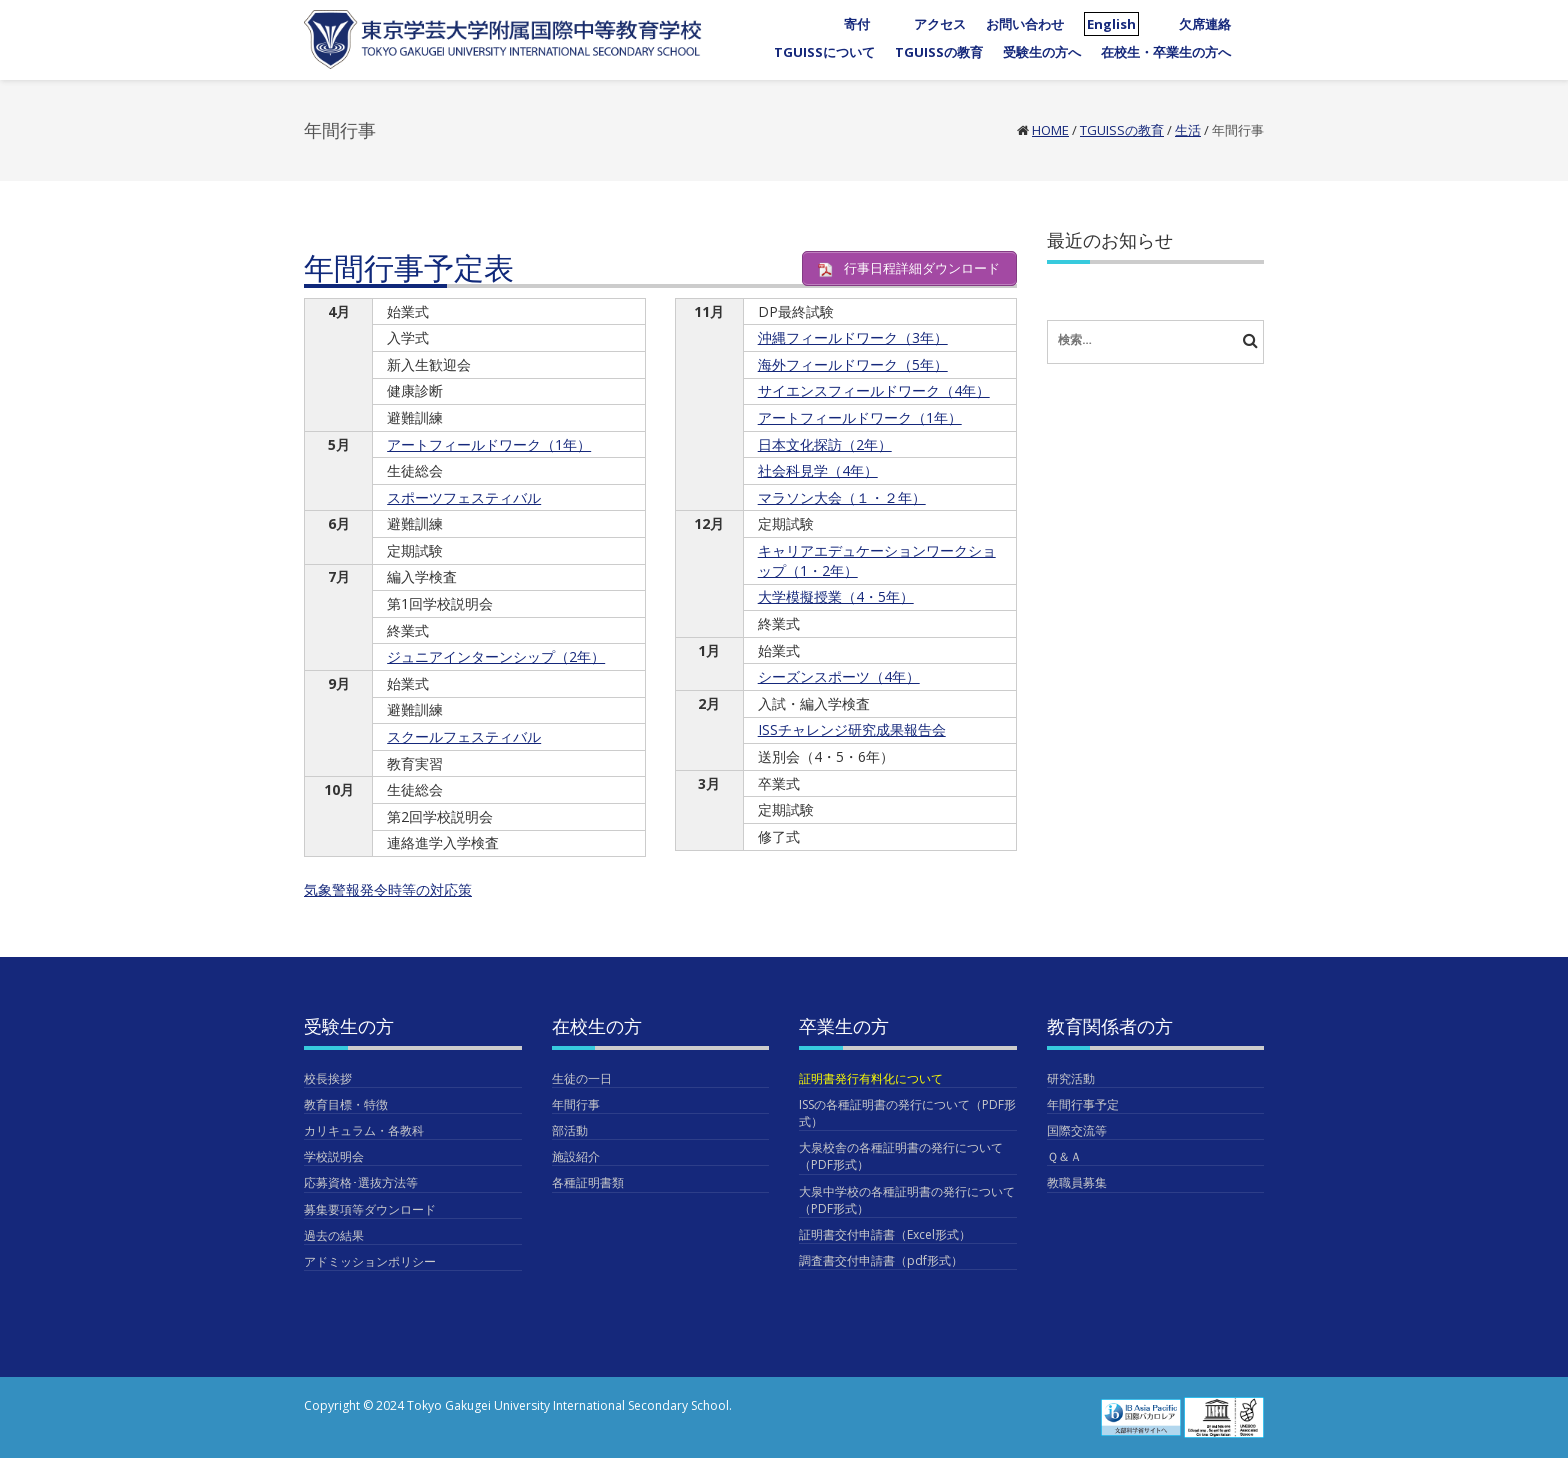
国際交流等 (1077, 1130)
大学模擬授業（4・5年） (836, 596)
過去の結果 (334, 1235)
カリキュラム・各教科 (364, 1130)
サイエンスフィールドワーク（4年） (874, 390)
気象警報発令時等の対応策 (388, 889)
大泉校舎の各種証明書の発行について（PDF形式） (901, 1156)
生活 (1188, 130)
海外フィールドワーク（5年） (853, 364)
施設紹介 (576, 1156)
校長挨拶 (328, 1078)
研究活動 (1071, 1078)
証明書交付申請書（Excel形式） (885, 1234)
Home (1050, 130)
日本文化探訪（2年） (825, 444)
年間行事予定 (1083, 1104)
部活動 (570, 1130)
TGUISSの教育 (1122, 130)
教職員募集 (1077, 1182)
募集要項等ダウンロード (370, 1209)
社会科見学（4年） (818, 470)
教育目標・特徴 (346, 1104)
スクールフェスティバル (464, 736)
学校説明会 (334, 1156)
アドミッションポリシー (370, 1261)
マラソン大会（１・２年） (842, 497)
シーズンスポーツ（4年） (839, 676)
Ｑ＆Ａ (1064, 1156)
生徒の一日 (582, 1078)
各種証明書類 (588, 1182)
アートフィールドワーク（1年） (489, 444)
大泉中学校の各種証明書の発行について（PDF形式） (907, 1200)
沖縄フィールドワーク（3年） (853, 337)
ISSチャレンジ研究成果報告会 (852, 729)
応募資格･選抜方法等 (361, 1182)
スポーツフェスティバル (464, 497)
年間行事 (576, 1104)
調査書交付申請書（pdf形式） (881, 1260)
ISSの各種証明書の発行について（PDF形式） (907, 1113)
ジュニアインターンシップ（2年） (496, 656)
